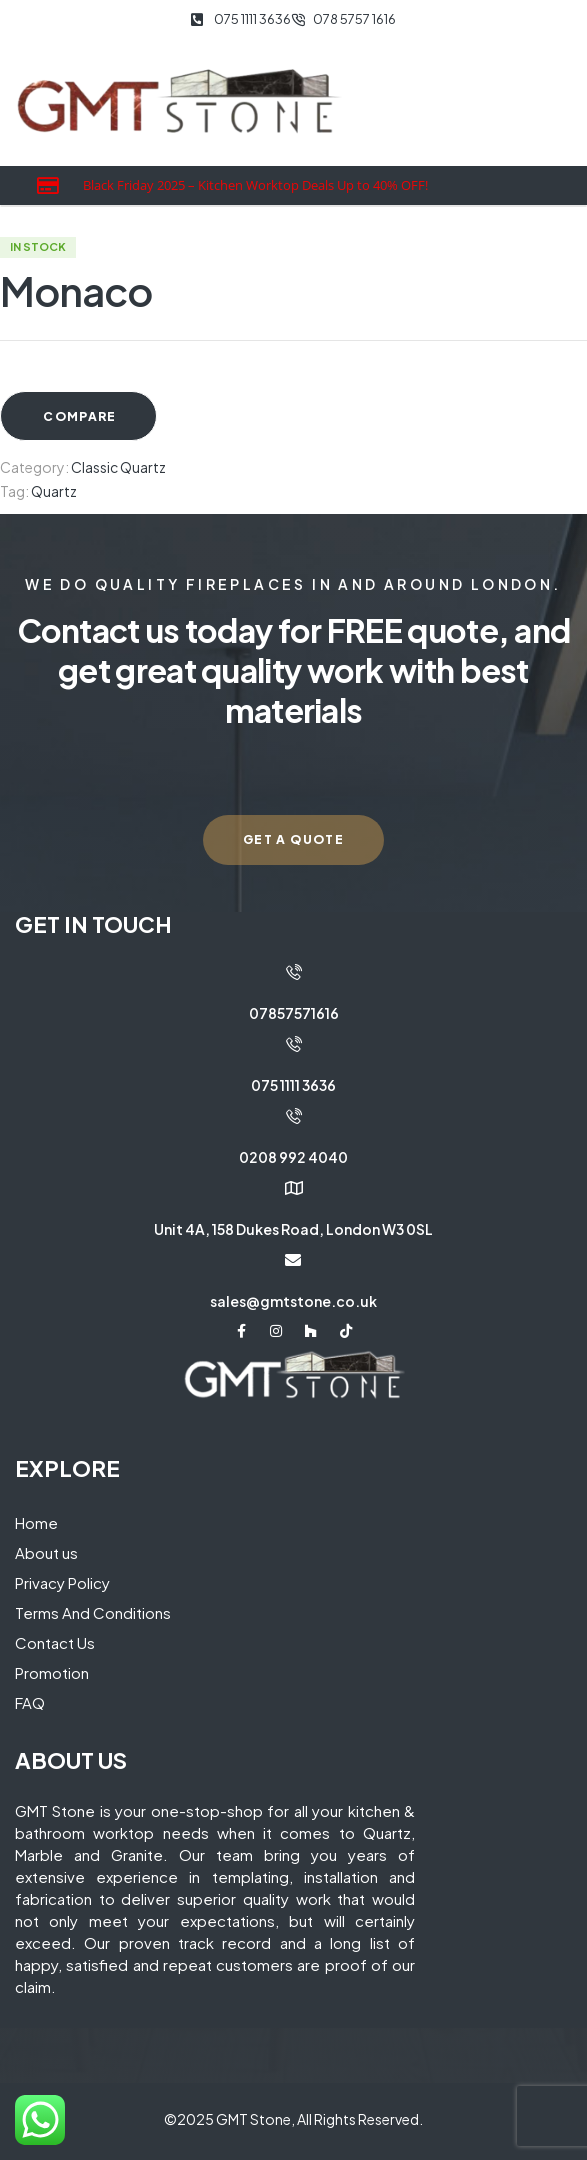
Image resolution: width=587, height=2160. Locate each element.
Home (36, 1522)
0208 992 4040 (293, 1157)
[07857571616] (294, 972)
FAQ (30, 1702)
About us (46, 1552)
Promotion (52, 1672)
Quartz (54, 491)
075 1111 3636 (293, 1085)
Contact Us (55, 1642)
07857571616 (294, 1013)
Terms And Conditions (93, 1612)
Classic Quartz (118, 467)
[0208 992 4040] (294, 1116)
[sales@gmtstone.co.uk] (293, 1260)
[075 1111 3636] (294, 1044)
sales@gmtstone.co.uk (293, 1301)
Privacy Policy (62, 1582)
